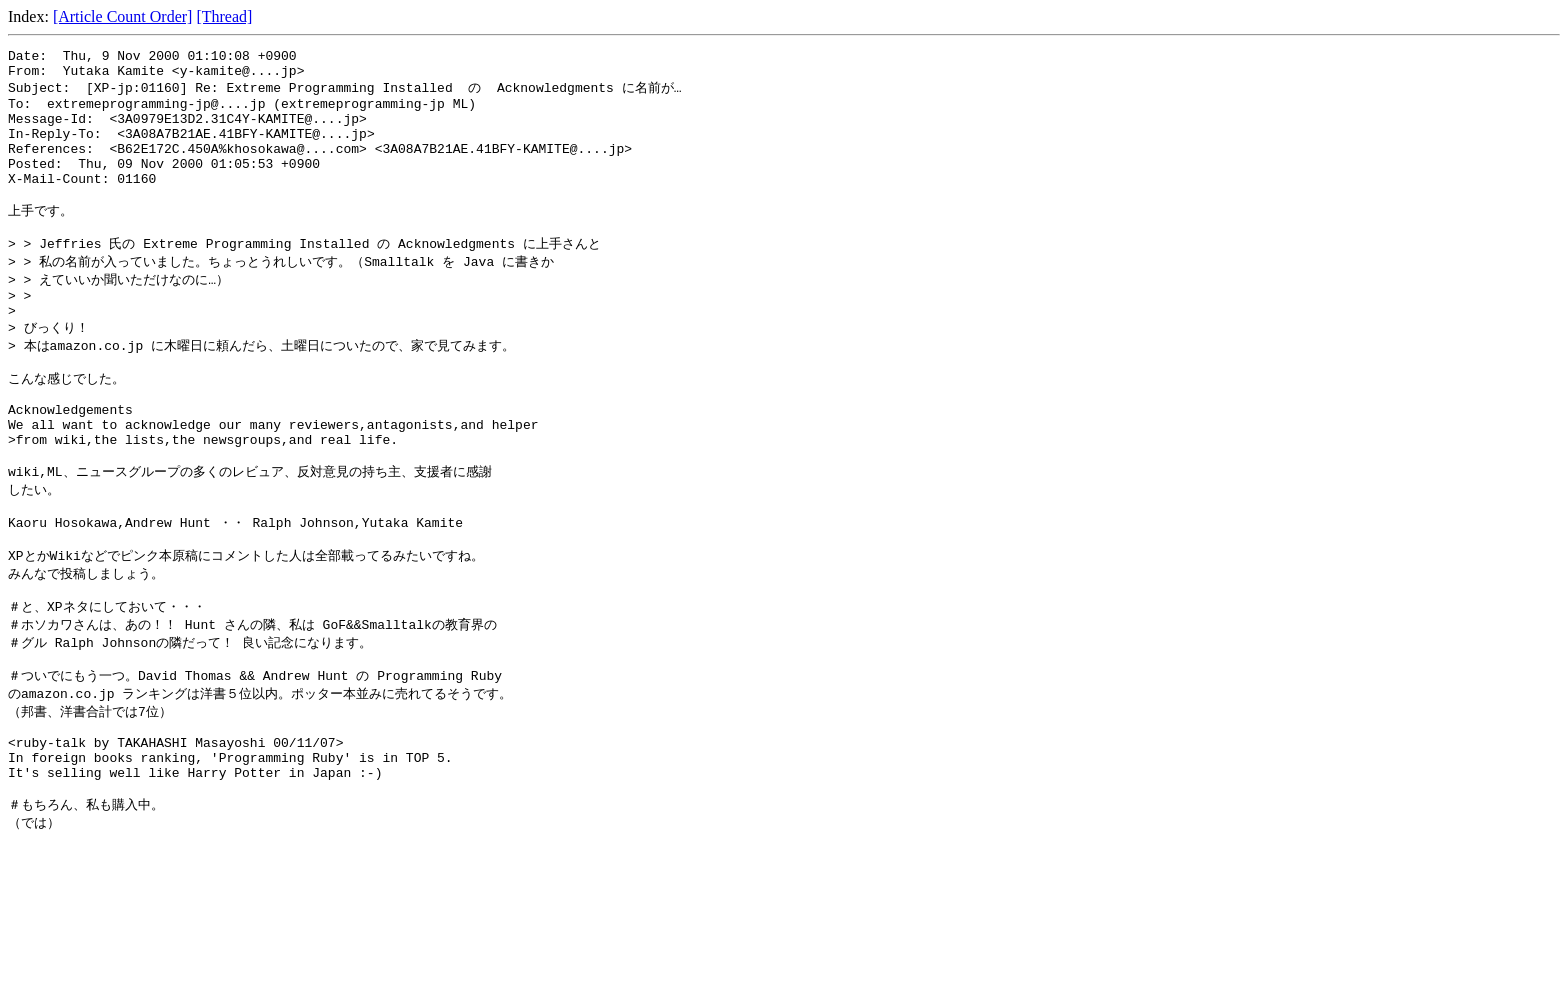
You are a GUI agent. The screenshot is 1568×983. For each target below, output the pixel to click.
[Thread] (224, 16)
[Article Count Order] (123, 16)
